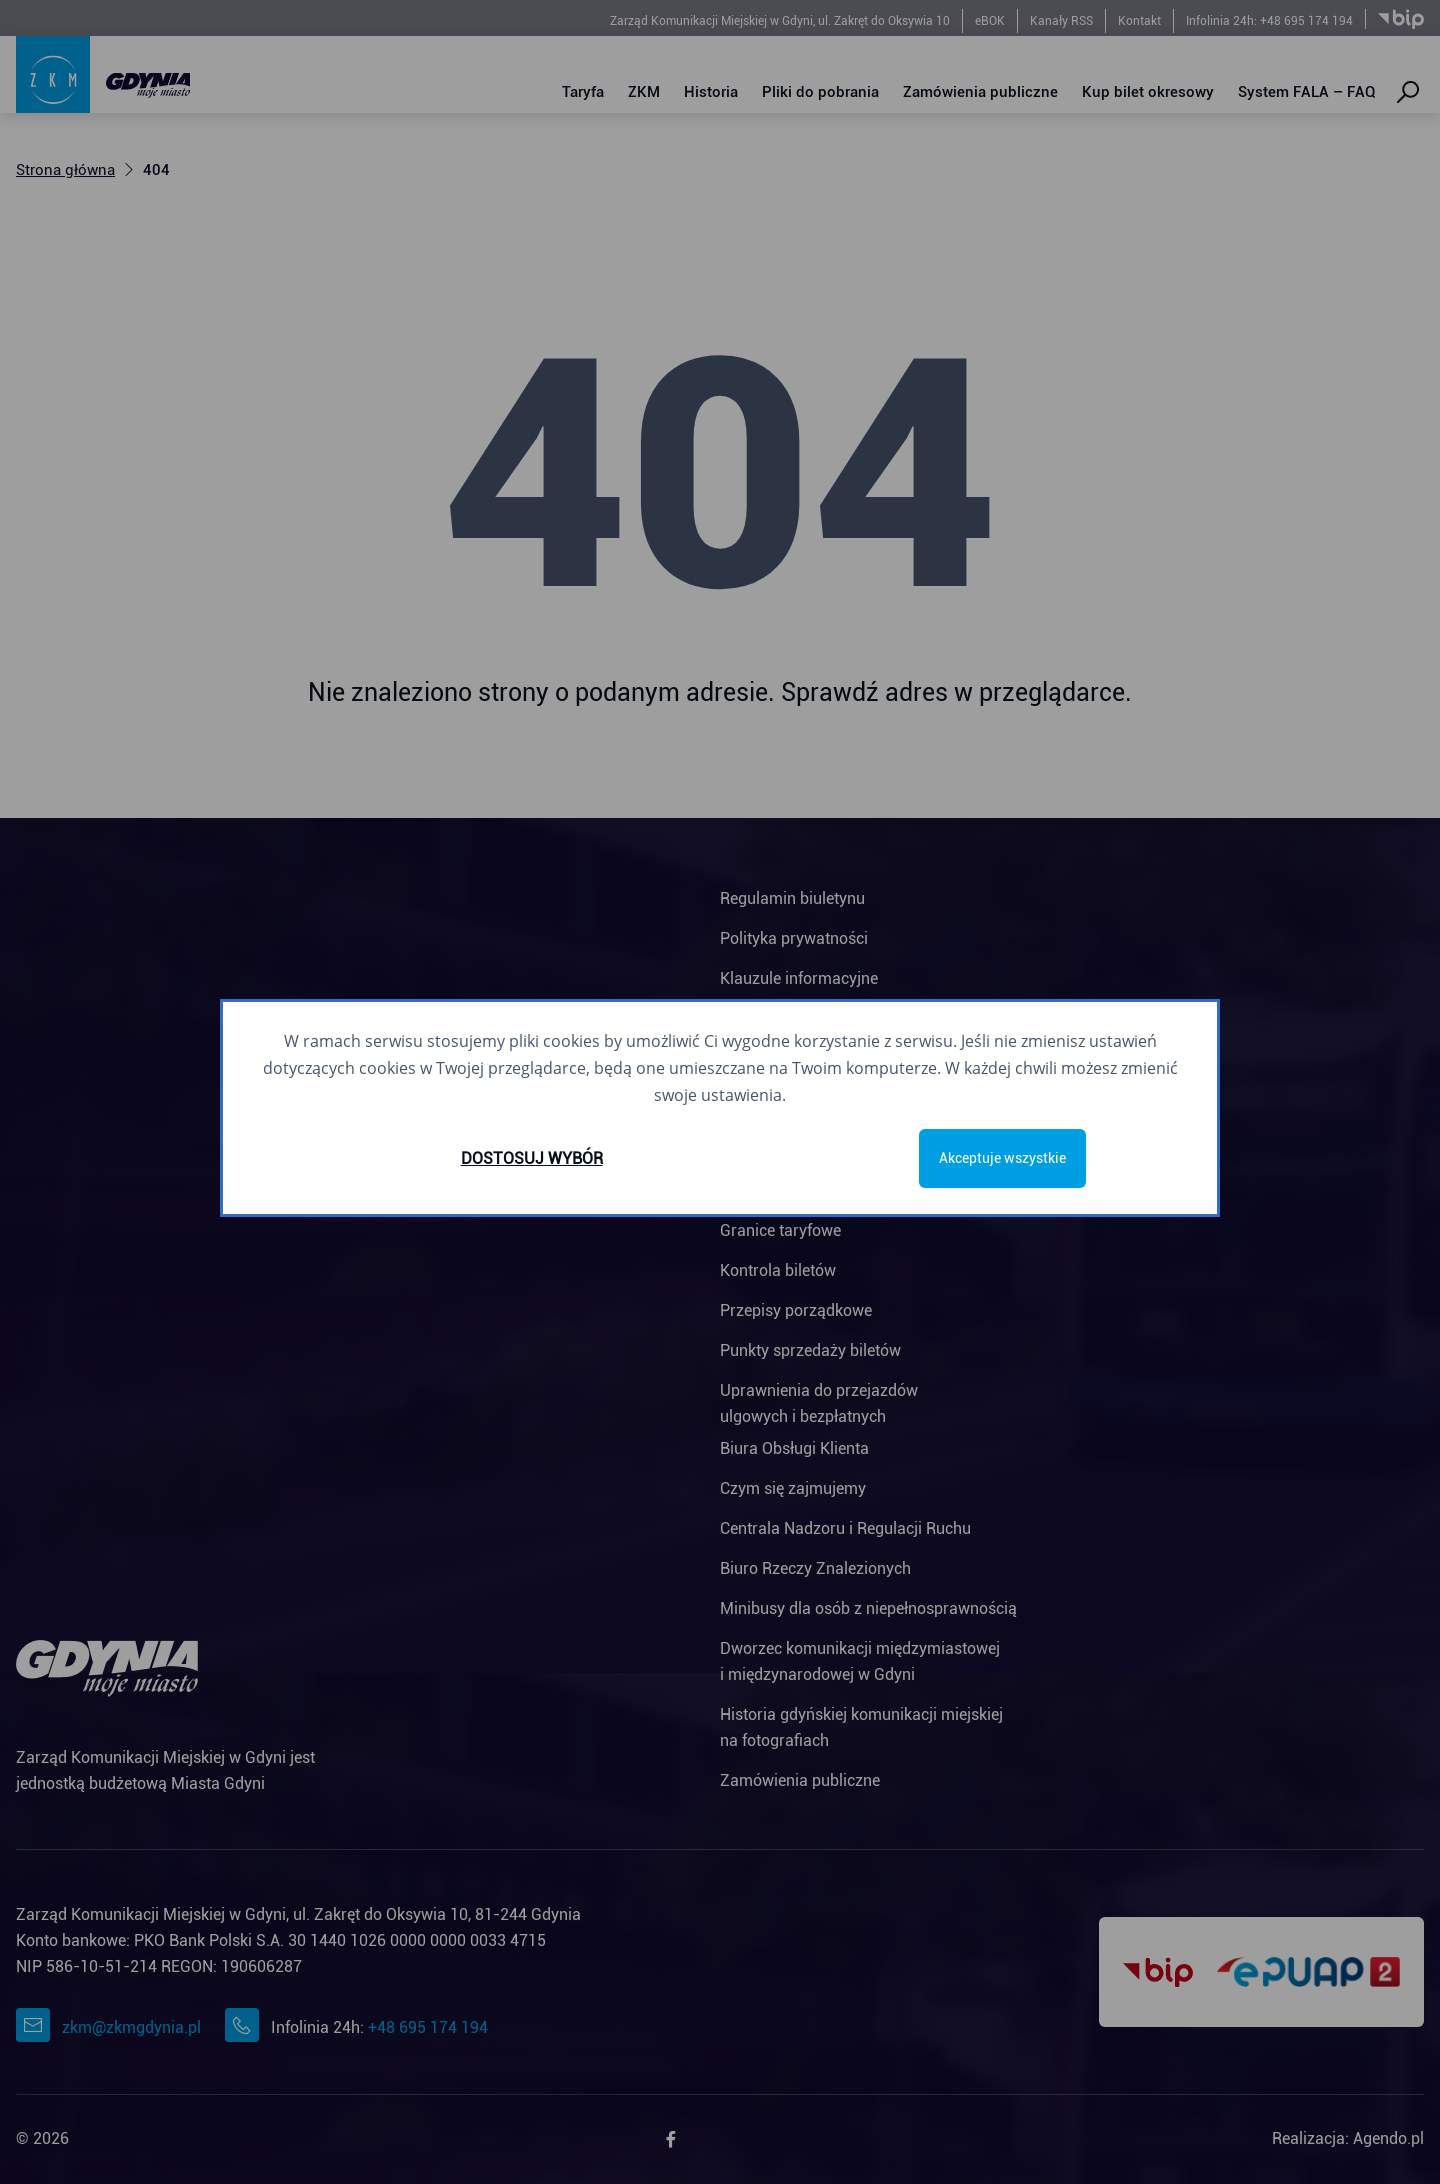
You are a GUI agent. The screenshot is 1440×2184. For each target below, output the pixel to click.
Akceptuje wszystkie (1002, 1158)
